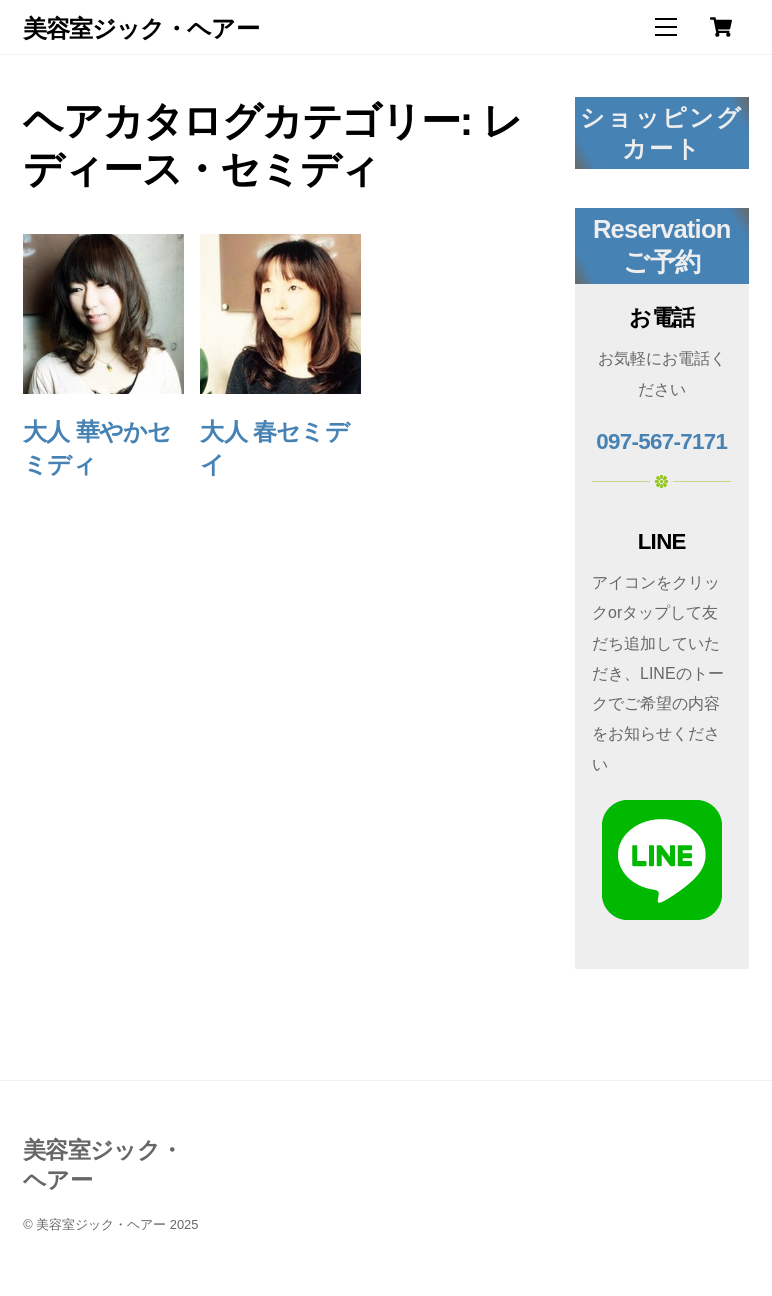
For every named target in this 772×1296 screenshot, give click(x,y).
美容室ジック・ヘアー (101, 1224)
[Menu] (666, 27)
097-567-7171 (661, 441)
